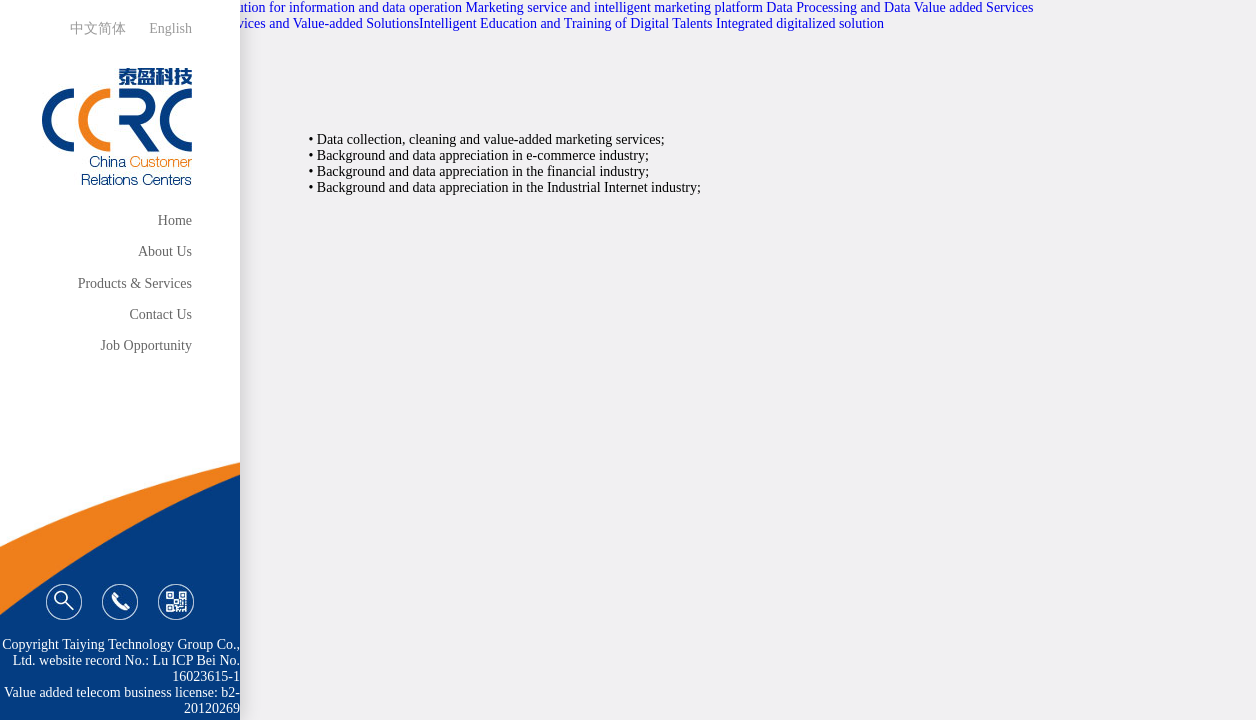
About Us (165, 251)
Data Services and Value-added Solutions (303, 23)
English (170, 28)
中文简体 (98, 28)
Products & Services (135, 283)
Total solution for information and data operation (325, 7)
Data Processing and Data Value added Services (899, 7)
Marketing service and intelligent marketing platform (613, 7)
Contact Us (160, 314)
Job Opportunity (146, 345)
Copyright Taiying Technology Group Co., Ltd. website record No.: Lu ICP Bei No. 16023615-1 (121, 660)
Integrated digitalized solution (800, 23)
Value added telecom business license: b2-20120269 (122, 700)
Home (175, 220)
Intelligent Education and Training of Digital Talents (566, 23)
